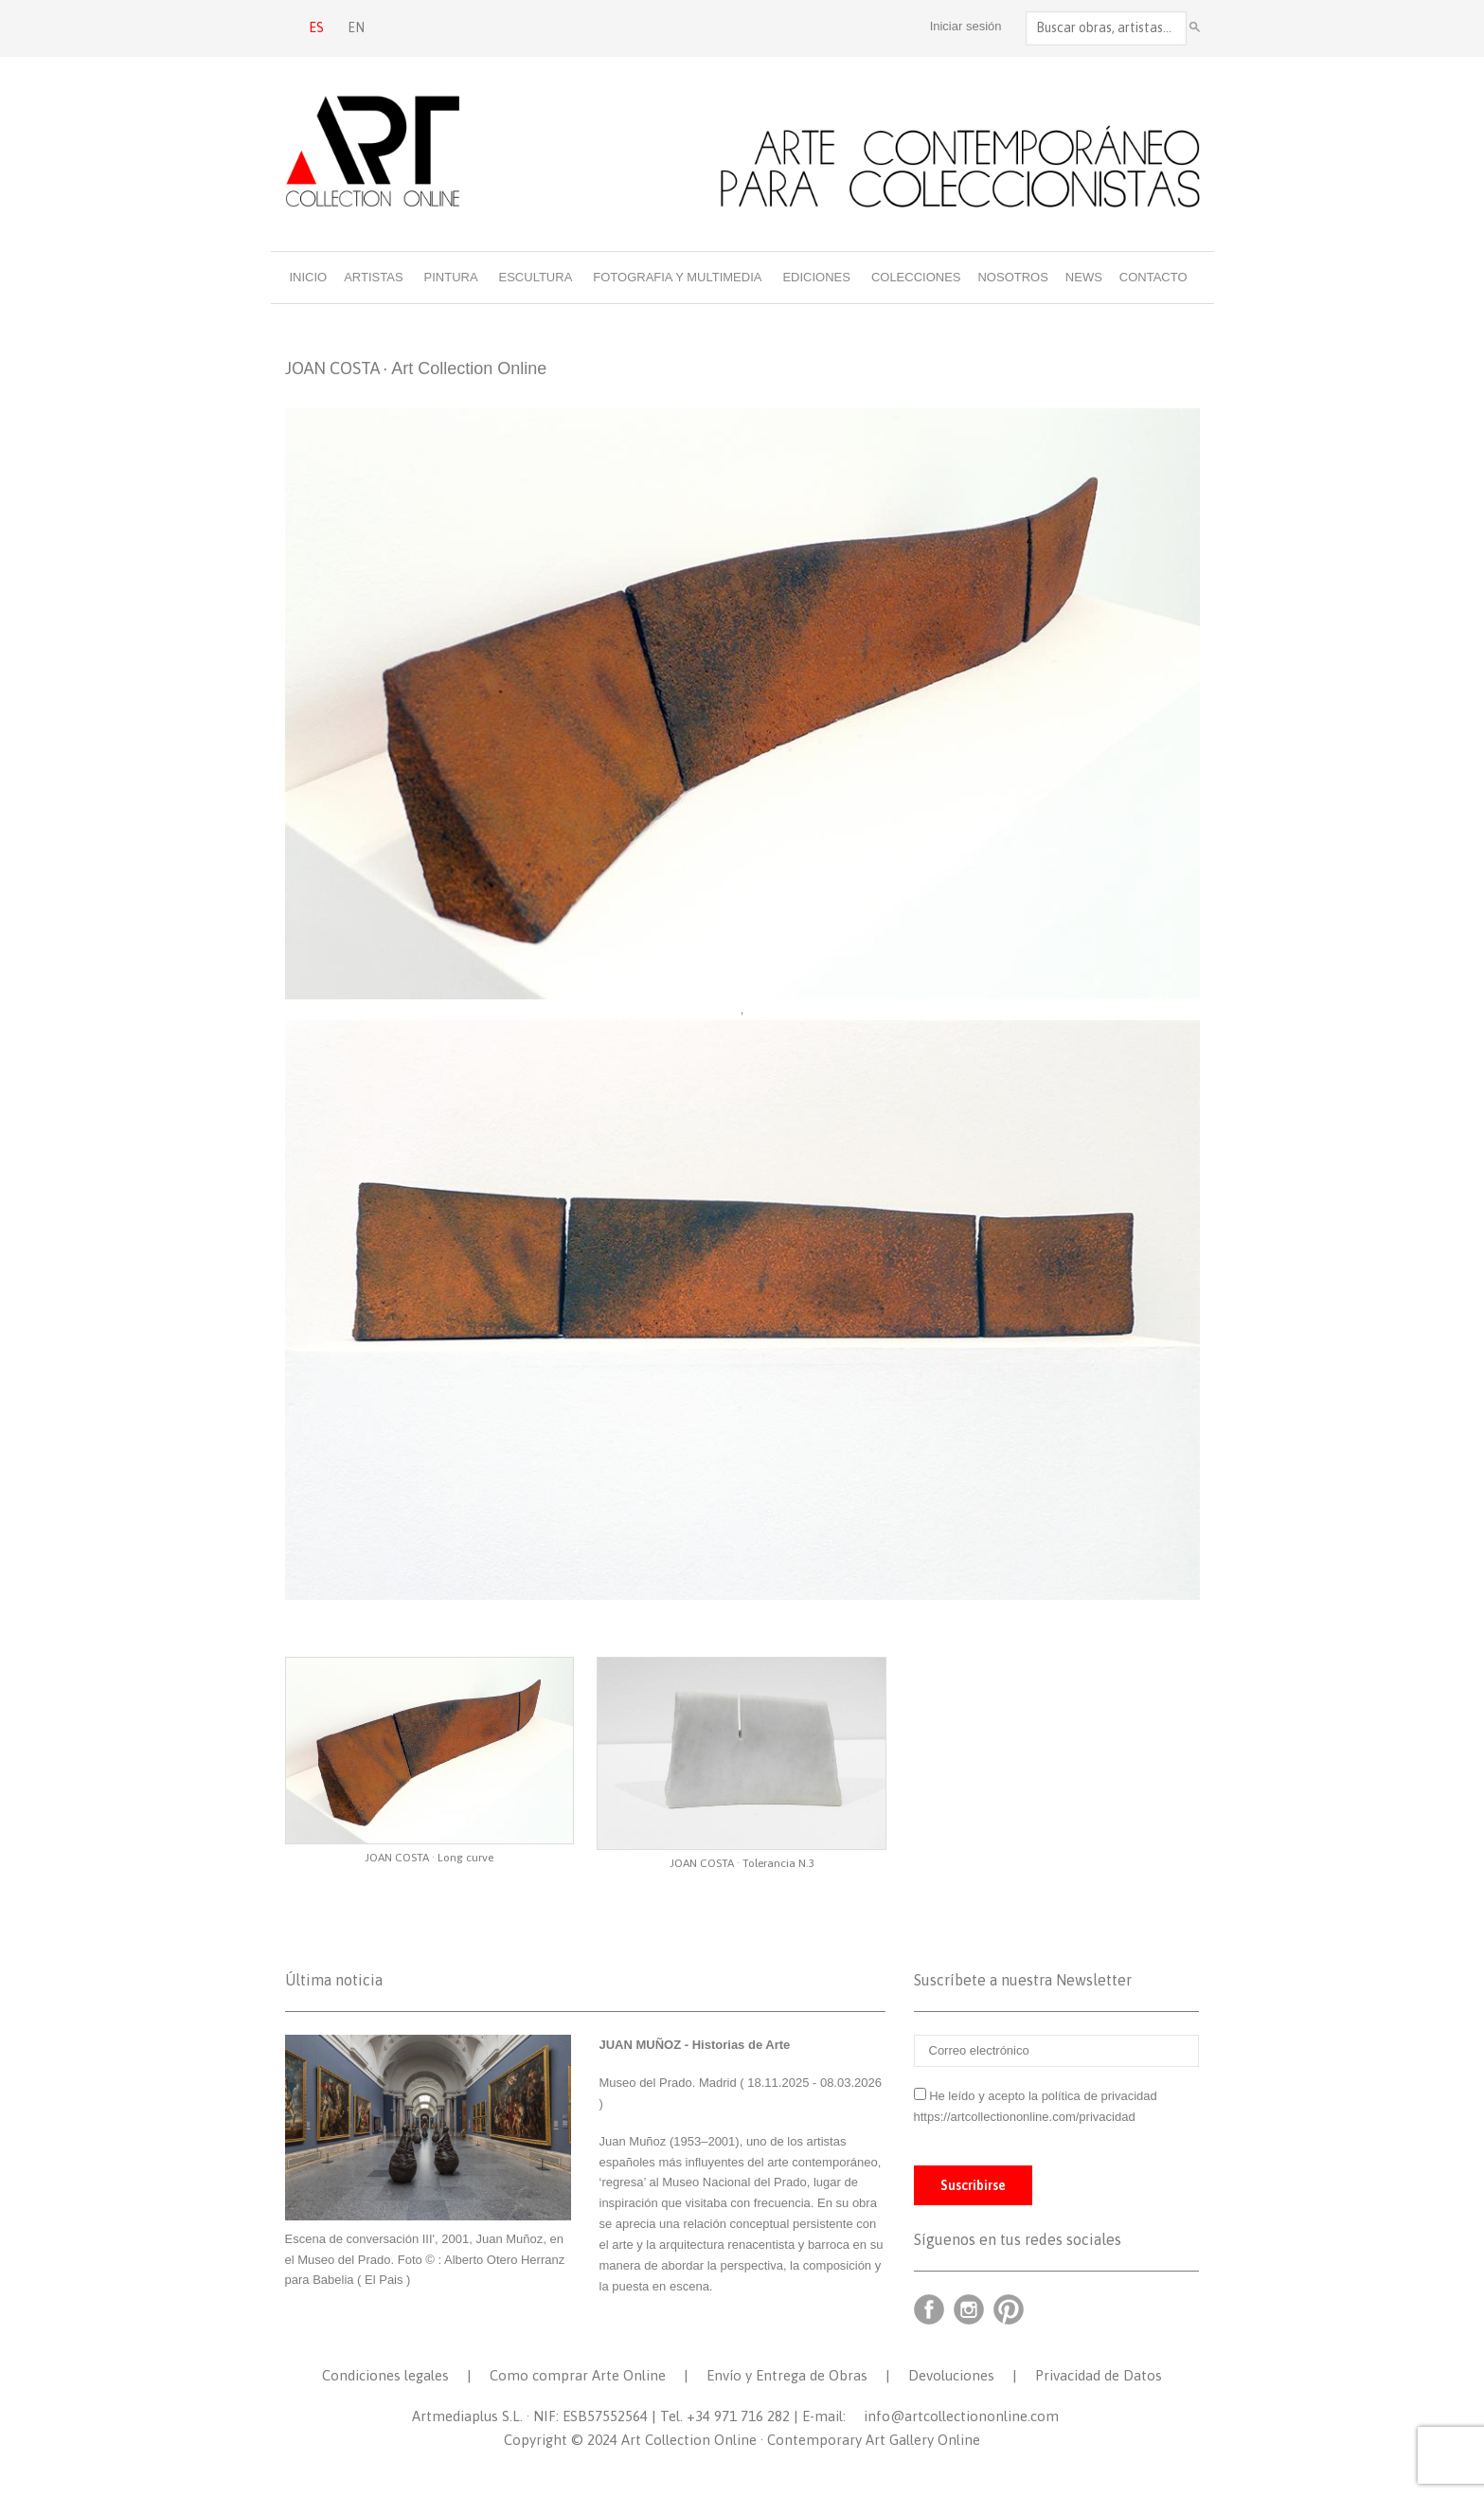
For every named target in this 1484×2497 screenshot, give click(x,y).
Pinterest (1008, 2309)
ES (316, 27)
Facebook (929, 2309)
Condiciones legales (385, 2375)
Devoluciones (951, 2375)
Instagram (969, 2309)
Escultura (536, 277)
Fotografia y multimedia (677, 277)
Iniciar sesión (966, 26)
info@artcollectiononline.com (961, 2416)
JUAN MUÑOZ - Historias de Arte (695, 2045)
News (1083, 277)
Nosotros (1012, 277)
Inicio (309, 277)
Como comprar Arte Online (578, 2375)
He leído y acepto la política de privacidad (1043, 2096)
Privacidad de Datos (1098, 2375)
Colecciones (916, 277)
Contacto (1153, 277)
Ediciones (816, 277)
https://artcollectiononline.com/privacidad (1026, 2117)
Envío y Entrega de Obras (786, 2375)
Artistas (373, 277)
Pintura (451, 277)
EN (356, 27)
